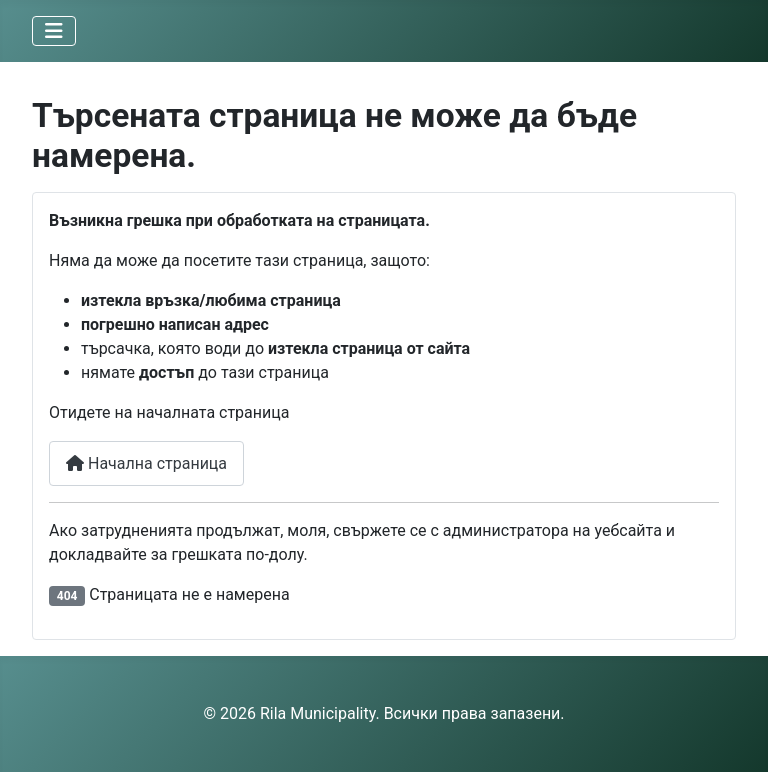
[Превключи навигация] (54, 31)
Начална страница (146, 463)
